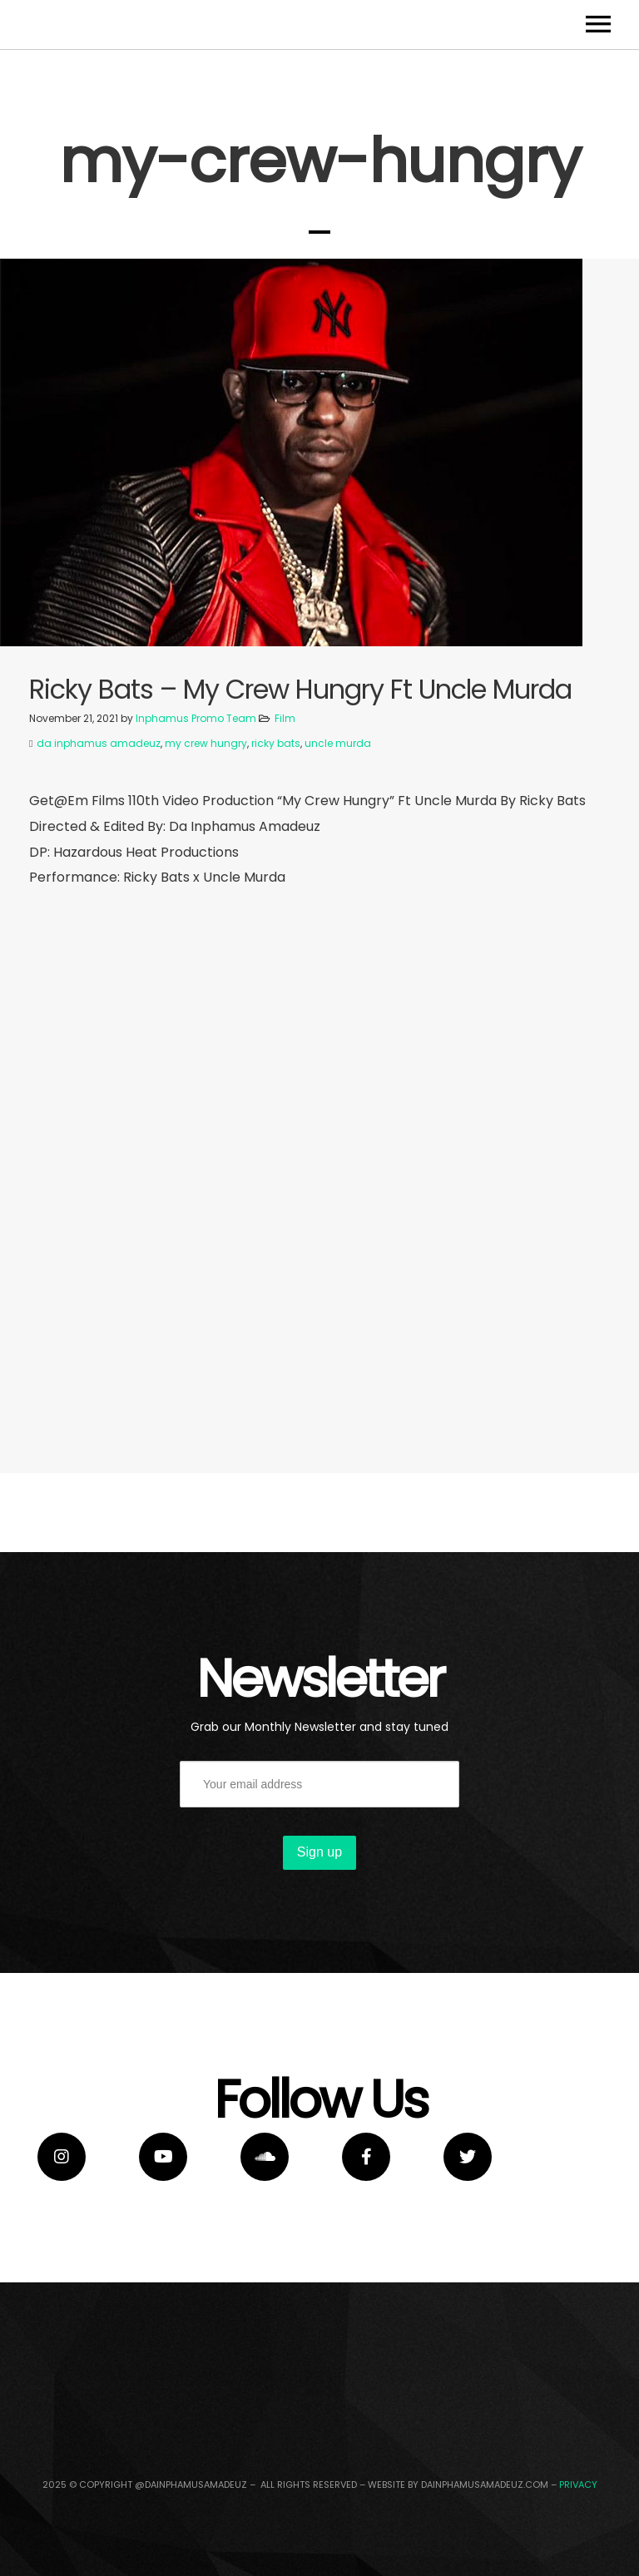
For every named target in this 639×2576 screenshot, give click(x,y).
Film (285, 898)
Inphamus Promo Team (196, 898)
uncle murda (338, 923)
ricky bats (275, 923)
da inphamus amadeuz (99, 923)
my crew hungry (206, 923)
